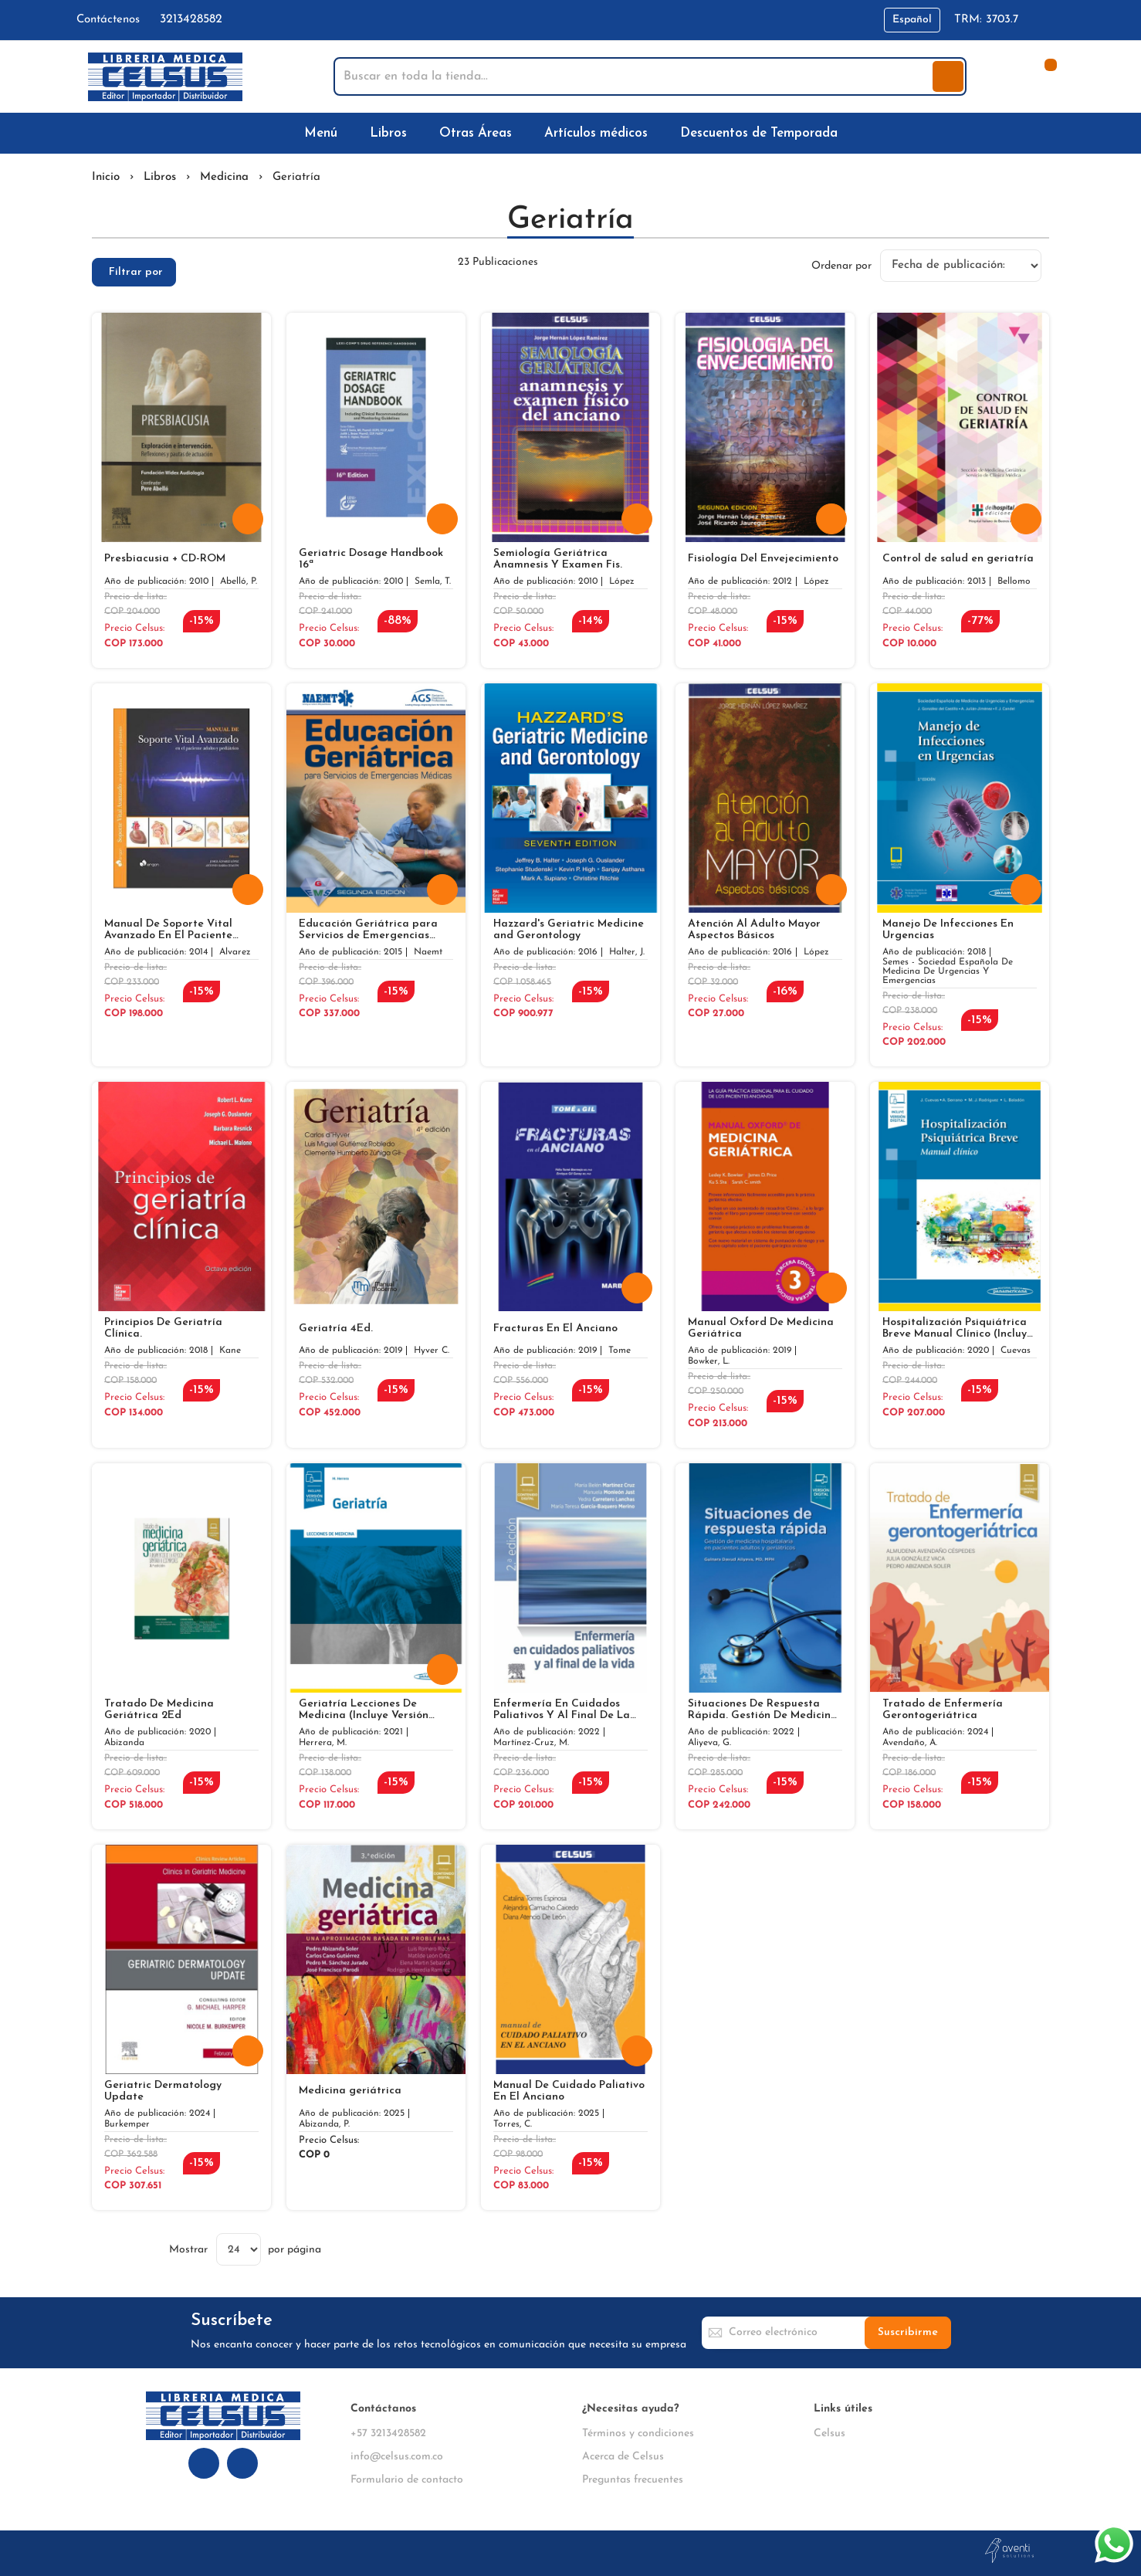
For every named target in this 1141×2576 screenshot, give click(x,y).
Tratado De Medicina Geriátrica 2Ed (159, 1709)
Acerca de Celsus (623, 2456)
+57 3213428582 (388, 2433)
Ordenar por (841, 265)
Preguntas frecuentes (632, 2480)
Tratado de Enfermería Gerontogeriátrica (942, 1709)
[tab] (134, 272)
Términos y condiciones (638, 2433)
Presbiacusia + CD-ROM (164, 558)
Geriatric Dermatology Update (163, 2091)
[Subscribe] (908, 2333)
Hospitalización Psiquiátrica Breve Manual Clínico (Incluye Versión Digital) (957, 1328)
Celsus (829, 2433)
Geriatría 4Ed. (336, 1328)
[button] (912, 20)
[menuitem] (324, 133)
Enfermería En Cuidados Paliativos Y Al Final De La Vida (561, 1709)
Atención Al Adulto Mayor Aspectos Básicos (754, 929)
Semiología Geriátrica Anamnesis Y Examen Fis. (557, 559)
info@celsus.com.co (396, 2456)
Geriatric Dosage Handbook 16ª (371, 559)
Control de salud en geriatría (958, 558)
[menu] (570, 133)
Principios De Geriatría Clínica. (163, 1328)
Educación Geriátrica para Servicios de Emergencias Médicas (368, 929)
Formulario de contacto (406, 2480)
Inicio (106, 177)
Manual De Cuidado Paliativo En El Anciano (569, 2091)
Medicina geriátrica (350, 2090)
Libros (160, 177)
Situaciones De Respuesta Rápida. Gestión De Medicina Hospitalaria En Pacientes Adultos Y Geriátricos (763, 1709)
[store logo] (165, 77)
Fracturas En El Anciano (555, 1328)
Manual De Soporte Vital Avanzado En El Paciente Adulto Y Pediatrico (168, 929)
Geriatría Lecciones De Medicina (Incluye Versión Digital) (363, 1709)
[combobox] (635, 76)
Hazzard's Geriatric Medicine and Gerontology (568, 929)
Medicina (224, 177)
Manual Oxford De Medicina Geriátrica (761, 1328)
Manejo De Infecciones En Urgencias (948, 929)
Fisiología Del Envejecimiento (763, 558)
